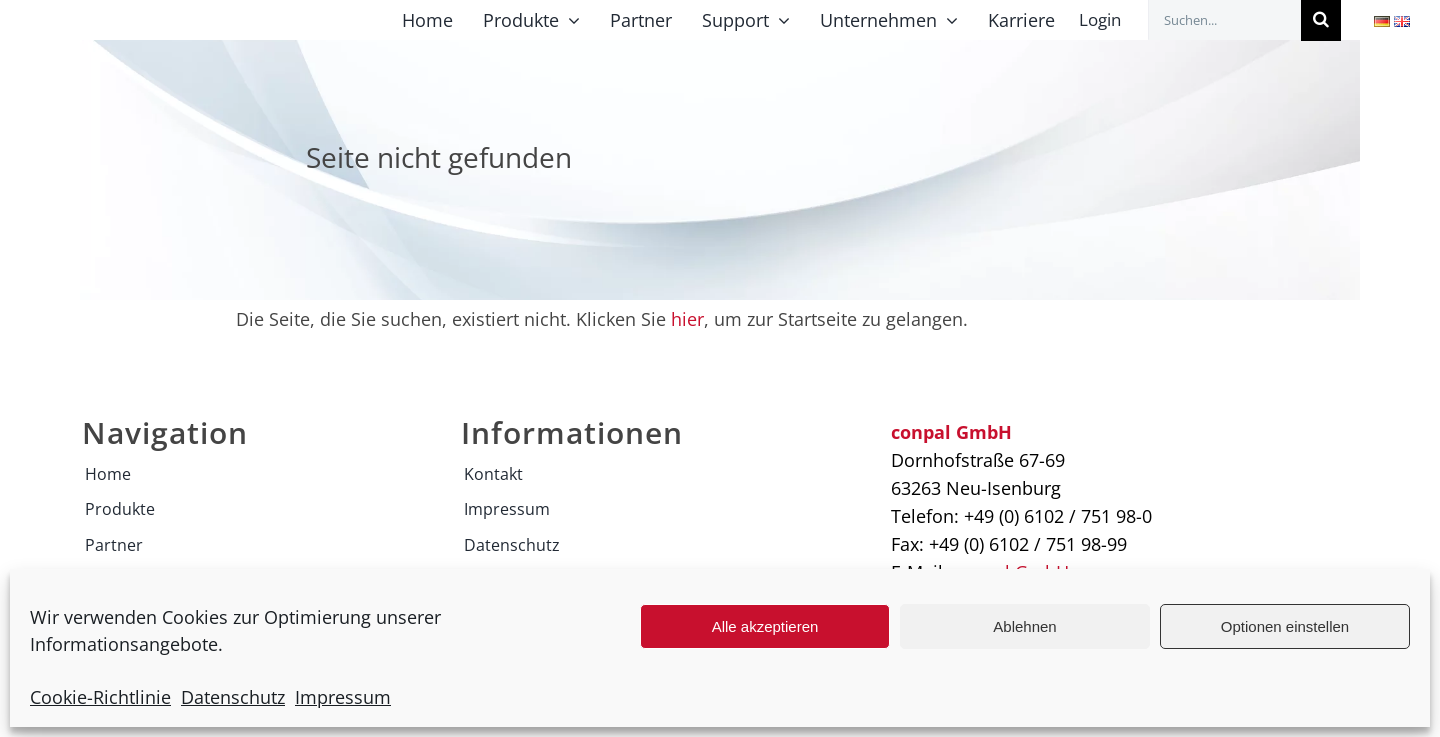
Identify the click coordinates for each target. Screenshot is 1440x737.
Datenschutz (233, 697)
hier (687, 319)
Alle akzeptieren (765, 626)
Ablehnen (1024, 626)
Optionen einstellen (1285, 626)
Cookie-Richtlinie (100, 697)
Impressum (343, 697)
